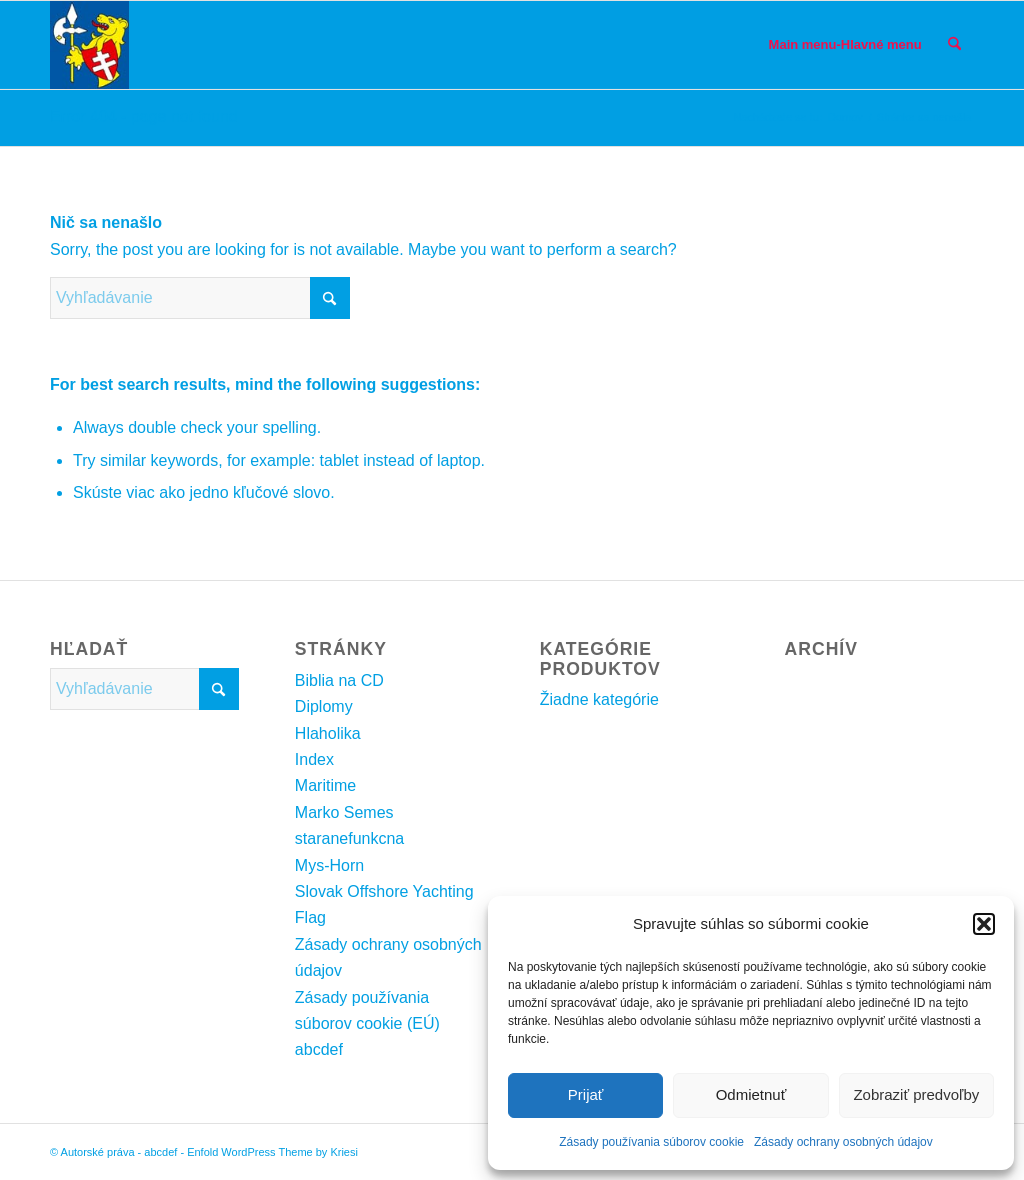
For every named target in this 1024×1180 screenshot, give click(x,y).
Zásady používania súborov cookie (651, 1142)
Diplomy (324, 706)
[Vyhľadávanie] (954, 45)
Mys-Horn (329, 865)
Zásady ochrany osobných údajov (843, 1142)
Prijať (586, 1094)
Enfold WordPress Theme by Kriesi (272, 1152)
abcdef (319, 1049)
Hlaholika (328, 733)
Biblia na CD (339, 680)
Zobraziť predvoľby (916, 1094)
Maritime (325, 785)
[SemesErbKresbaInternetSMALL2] (89, 45)
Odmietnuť (751, 1094)
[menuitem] (845, 45)
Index (314, 759)
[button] (984, 924)
